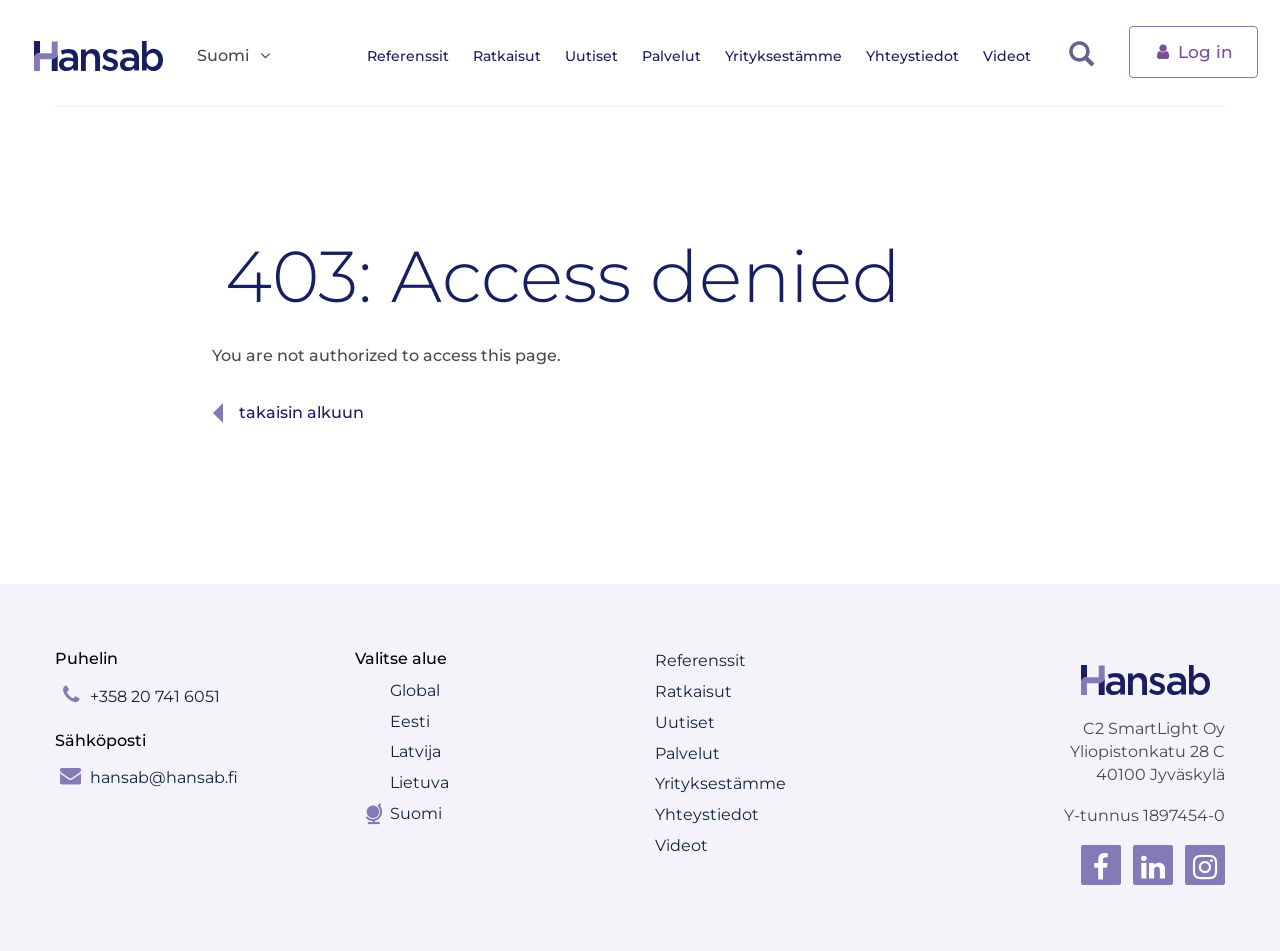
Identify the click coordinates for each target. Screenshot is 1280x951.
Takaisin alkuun (301, 412)
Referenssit (418, 56)
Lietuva (419, 782)
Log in (1193, 50)
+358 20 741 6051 (155, 696)
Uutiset (601, 56)
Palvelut (681, 56)
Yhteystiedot (922, 56)
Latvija (415, 751)
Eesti (410, 721)
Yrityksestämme (793, 56)
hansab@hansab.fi (164, 777)
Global (415, 690)
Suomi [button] (235, 56)
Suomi (416, 813)
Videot (1017, 56)
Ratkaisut (517, 56)
